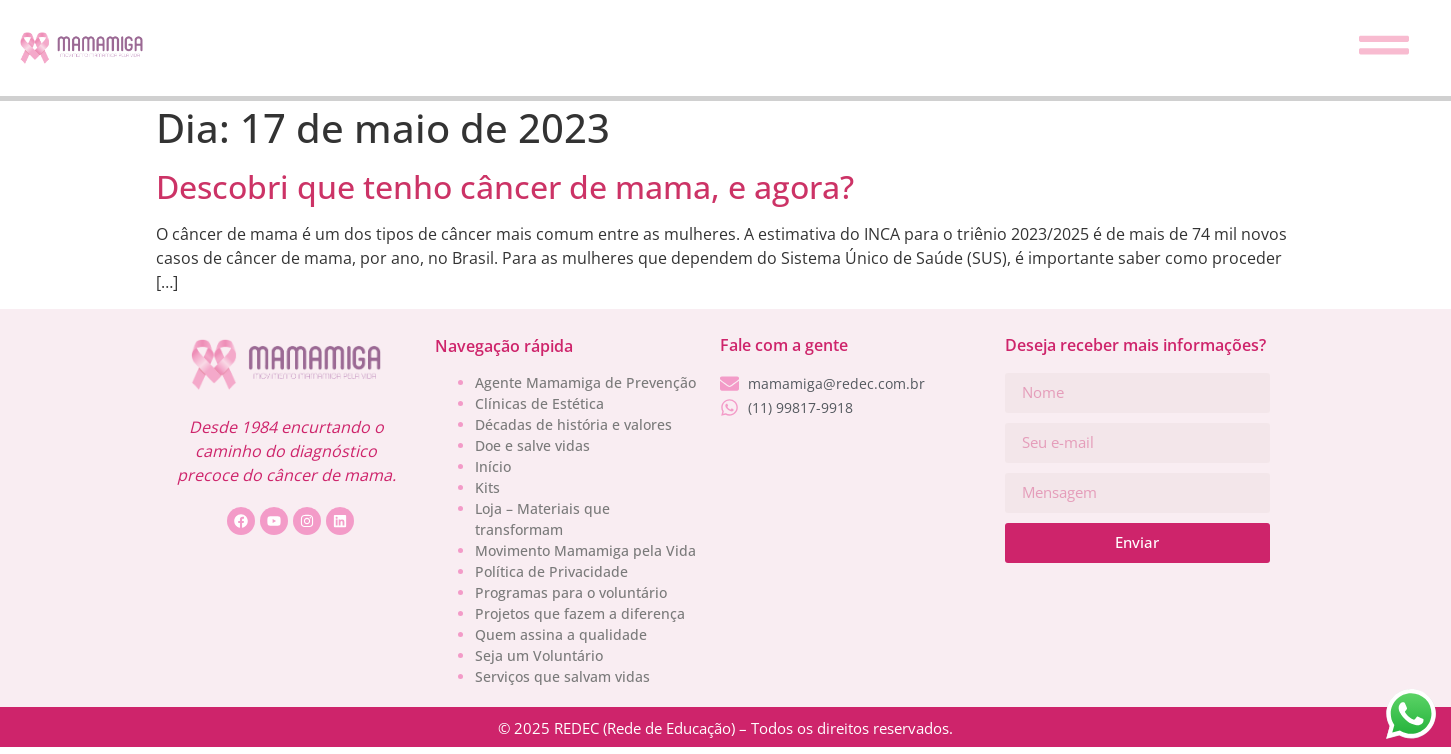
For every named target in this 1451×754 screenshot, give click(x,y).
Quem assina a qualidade (561, 634)
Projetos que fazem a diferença (580, 613)
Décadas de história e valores (573, 424)
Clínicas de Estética (539, 403)
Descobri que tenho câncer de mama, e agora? (505, 186)
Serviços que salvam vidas (562, 676)
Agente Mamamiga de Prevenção (585, 382)
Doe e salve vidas (532, 445)
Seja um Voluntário (539, 655)
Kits (487, 487)
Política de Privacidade (551, 571)
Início (493, 466)
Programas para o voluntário (571, 592)
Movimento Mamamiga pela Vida (585, 550)
